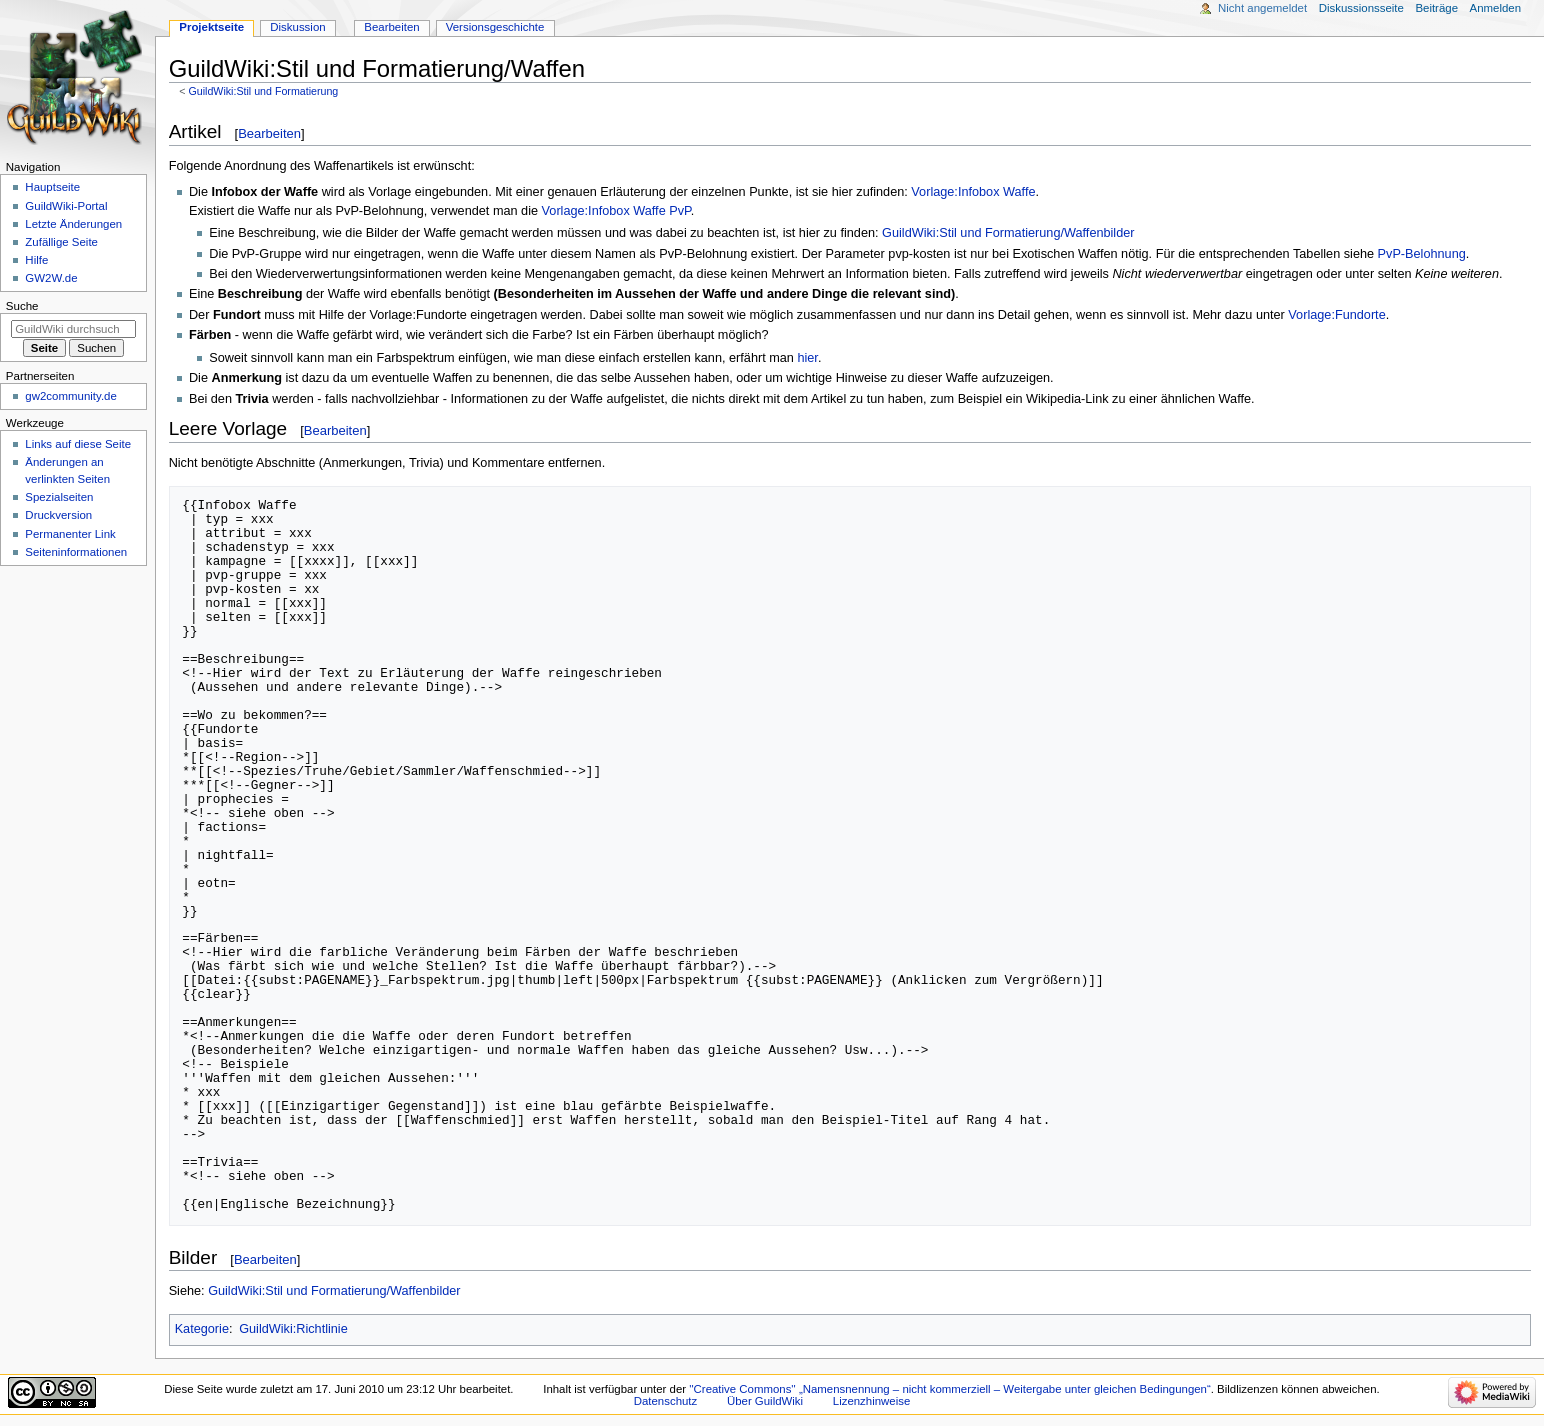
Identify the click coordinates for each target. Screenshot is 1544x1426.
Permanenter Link (70, 534)
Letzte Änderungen (73, 224)
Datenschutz (666, 1401)
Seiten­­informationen (76, 552)
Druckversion (58, 515)
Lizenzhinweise (871, 1401)
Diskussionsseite (1361, 8)
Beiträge (1436, 8)
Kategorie (202, 1329)
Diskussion (297, 27)
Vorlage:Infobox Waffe (973, 192)
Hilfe (36, 260)
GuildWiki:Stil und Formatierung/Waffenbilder (1008, 233)
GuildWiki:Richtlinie (293, 1329)
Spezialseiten (59, 497)
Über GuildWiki (765, 1401)
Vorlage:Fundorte (1336, 315)
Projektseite (211, 27)
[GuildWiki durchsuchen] (73, 329)
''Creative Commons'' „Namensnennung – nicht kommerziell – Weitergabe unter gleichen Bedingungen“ (950, 1389)
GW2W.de (51, 278)
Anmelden (1496, 8)
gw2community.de (70, 396)
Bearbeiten (269, 133)
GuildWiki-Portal (66, 206)
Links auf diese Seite (78, 444)
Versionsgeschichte (495, 27)
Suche (22, 306)
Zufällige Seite (61, 242)
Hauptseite (52, 187)
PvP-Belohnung (1422, 254)
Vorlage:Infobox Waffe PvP (616, 211)
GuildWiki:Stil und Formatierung (263, 91)
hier (807, 358)
